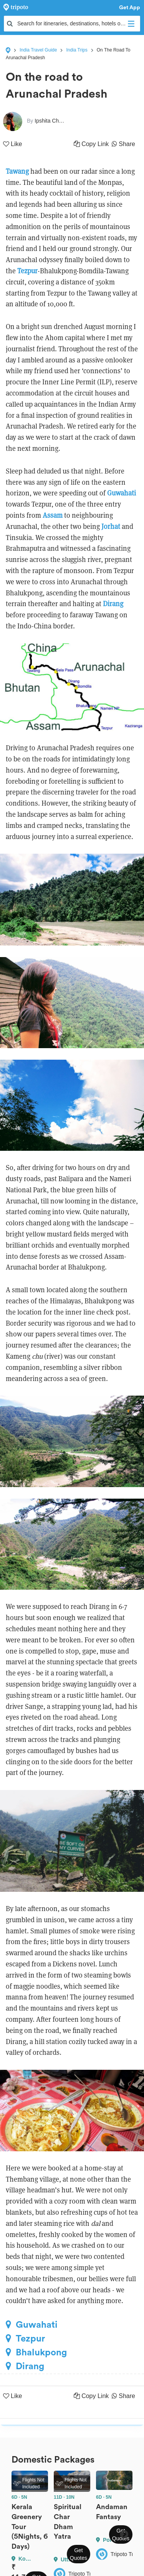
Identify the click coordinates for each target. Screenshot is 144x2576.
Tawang (17, 171)
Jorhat (110, 526)
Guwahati (121, 493)
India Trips (76, 50)
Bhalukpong (36, 2352)
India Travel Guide (38, 50)
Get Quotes (78, 2554)
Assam (53, 515)
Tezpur (27, 270)
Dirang (113, 603)
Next (124, 2534)
